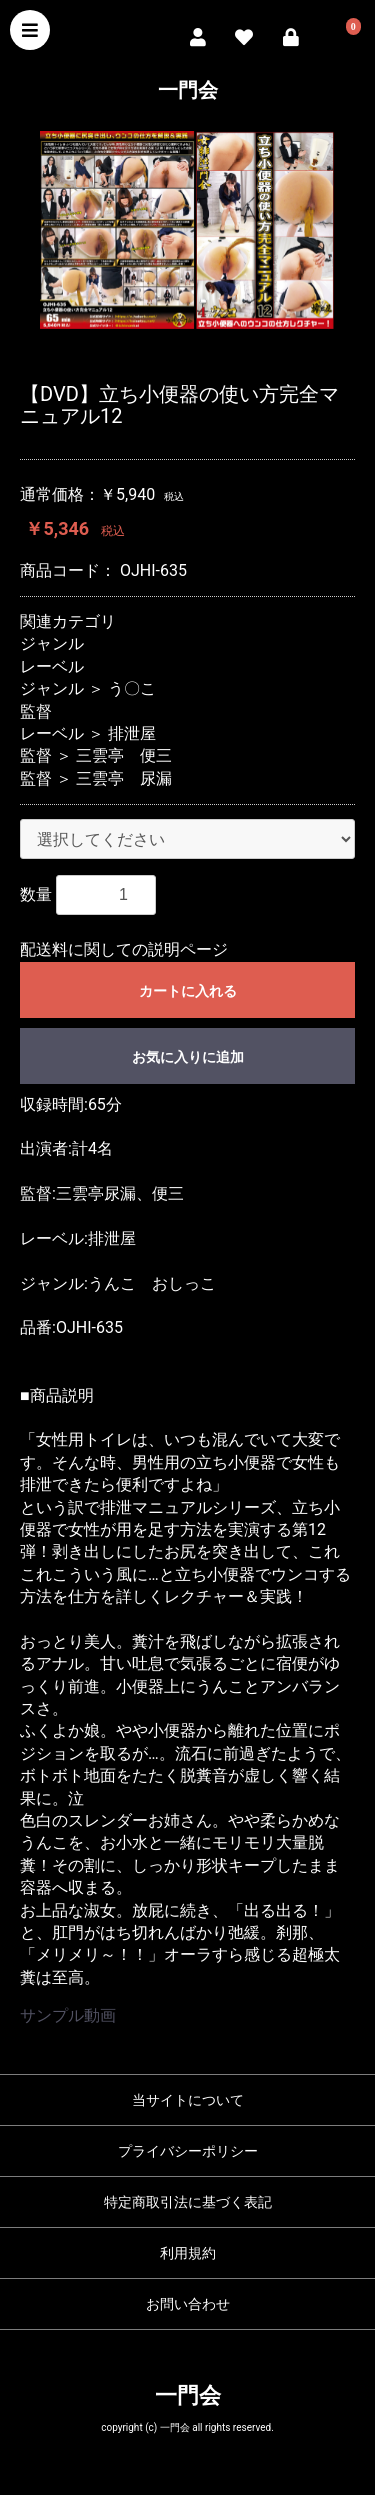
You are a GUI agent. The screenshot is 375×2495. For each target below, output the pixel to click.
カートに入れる (188, 991)
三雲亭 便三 (124, 755)
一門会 (188, 90)
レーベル (52, 666)
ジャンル (52, 643)
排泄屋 (132, 733)
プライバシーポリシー (188, 2151)
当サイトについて (188, 2100)
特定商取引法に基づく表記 (188, 2202)
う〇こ (132, 688)
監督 (36, 711)
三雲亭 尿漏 (124, 778)
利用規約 (188, 2253)
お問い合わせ (188, 2304)
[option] (187, 230)
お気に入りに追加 (188, 1057)
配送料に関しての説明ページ (124, 949)
